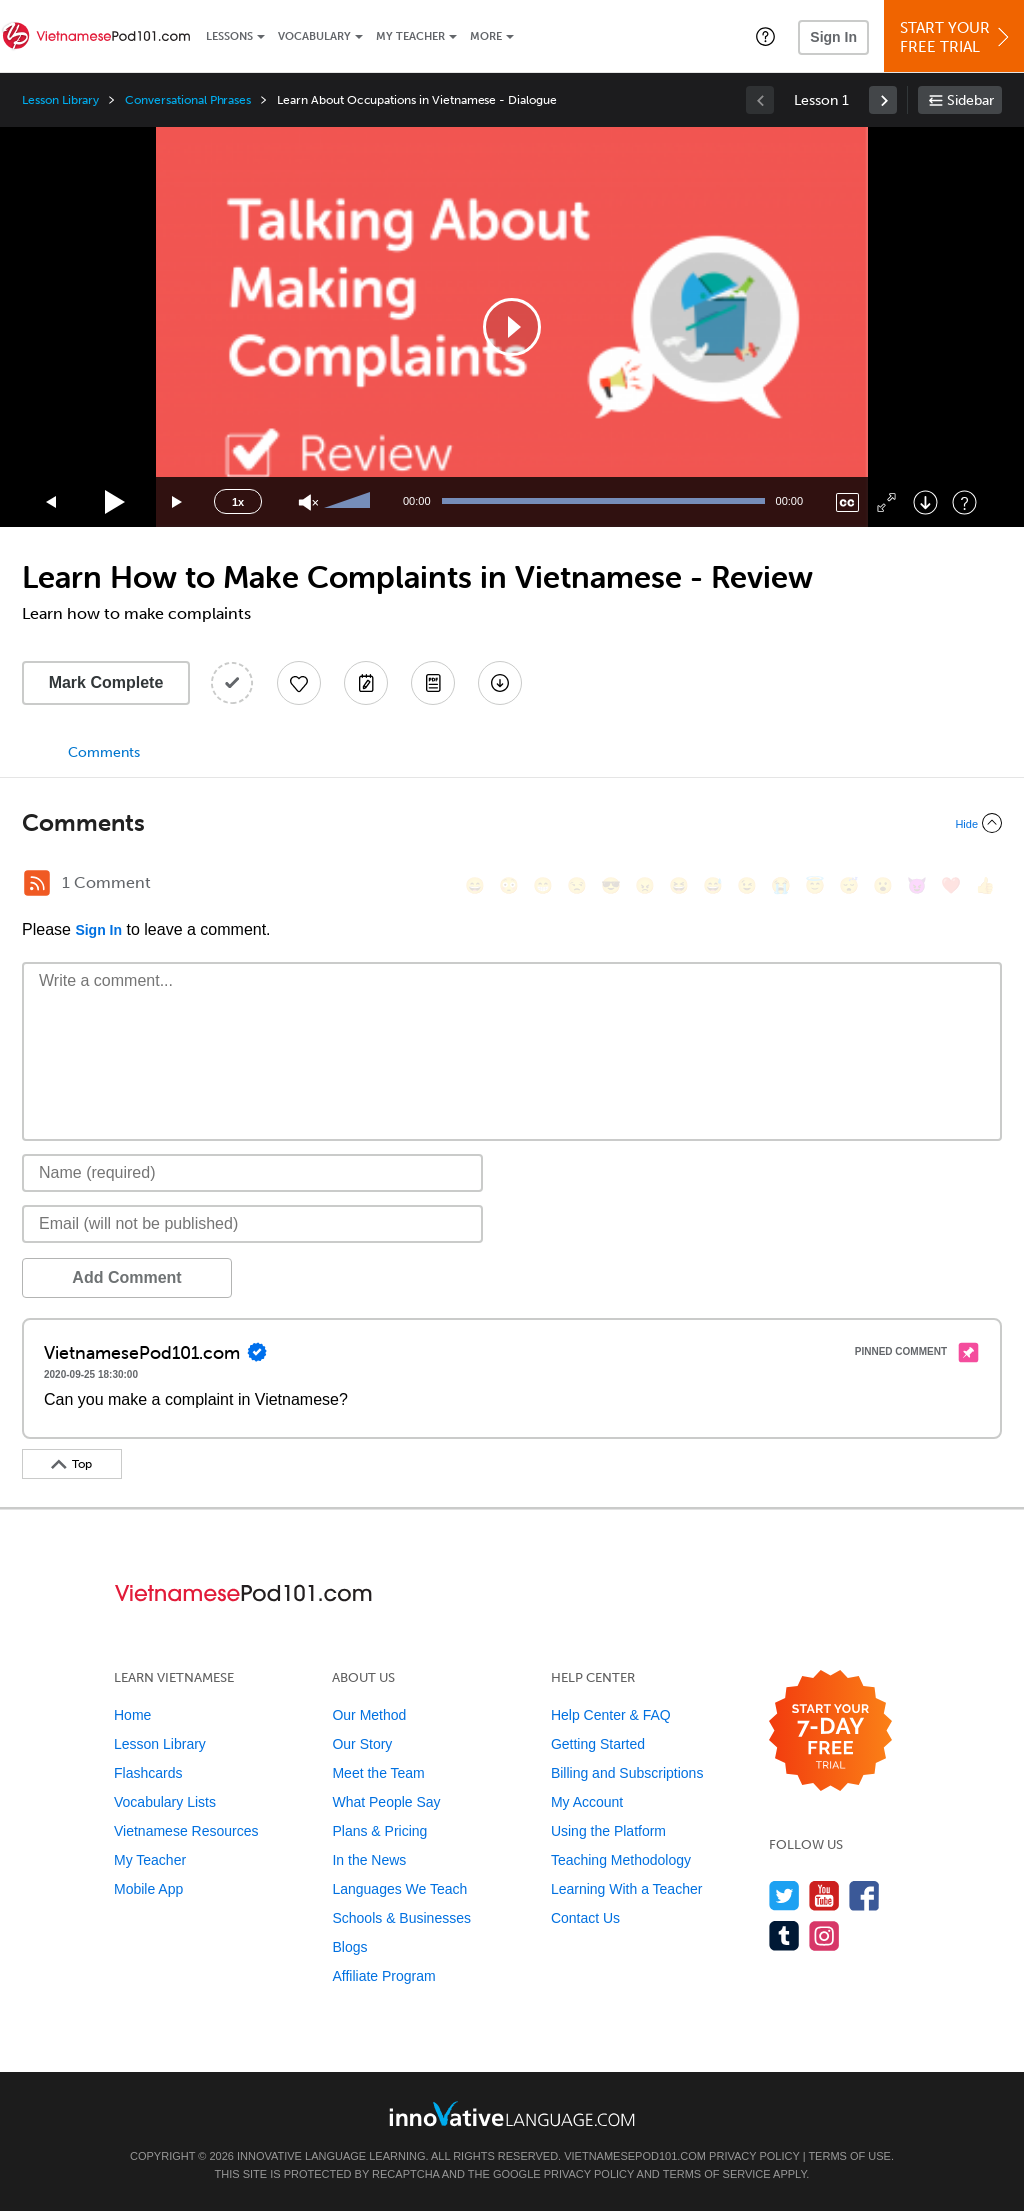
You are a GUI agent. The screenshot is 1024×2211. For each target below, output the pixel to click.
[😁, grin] (543, 885)
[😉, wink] (747, 885)
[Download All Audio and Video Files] (500, 683)
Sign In (833, 37)
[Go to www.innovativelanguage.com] (512, 2113)
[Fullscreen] (886, 502)
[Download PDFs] (433, 683)
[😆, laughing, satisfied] (679, 885)
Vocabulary (314, 36)
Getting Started (598, 1744)
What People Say (386, 1802)
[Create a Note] (366, 683)
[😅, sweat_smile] (713, 885)
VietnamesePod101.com (635, 2156)
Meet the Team (378, 1773)
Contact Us (585, 1918)
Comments (104, 752)
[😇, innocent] (815, 885)
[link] (883, 100)
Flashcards (148, 1773)
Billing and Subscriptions (627, 1773)
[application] (512, 327)
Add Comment (126, 1277)
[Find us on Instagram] (824, 1935)
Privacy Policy (754, 2156)
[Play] (115, 502)
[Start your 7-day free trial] (830, 1731)
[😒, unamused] (577, 885)
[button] (765, 36)
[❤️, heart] (951, 885)
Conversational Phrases (188, 100)
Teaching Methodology (621, 1860)
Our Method (369, 1715)
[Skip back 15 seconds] (52, 502)
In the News (369, 1860)
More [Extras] (486, 36)
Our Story (362, 1744)
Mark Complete (106, 682)
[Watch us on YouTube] (824, 1895)
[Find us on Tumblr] (784, 1935)
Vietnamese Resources (186, 1831)
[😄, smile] (475, 885)
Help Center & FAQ (611, 1715)
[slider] (350, 502)
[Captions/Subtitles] (847, 502)
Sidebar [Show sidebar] (970, 100)
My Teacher (410, 36)
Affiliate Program (383, 1976)
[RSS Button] (37, 883)
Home (132, 1715)
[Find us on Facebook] (864, 1895)
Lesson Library (60, 100)
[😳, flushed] (509, 885)
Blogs (349, 1947)
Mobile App (148, 1889)
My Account (587, 1802)
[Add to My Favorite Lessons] (299, 683)
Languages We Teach (399, 1889)
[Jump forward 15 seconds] (178, 502)
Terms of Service (717, 2174)
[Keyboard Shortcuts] (964, 502)
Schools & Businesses (401, 1918)
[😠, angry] (645, 885)
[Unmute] (308, 502)
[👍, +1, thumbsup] (985, 885)
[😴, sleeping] (849, 885)
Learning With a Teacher (627, 1889)
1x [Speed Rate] (238, 502)
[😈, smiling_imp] (917, 885)
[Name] (252, 1173)
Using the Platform (608, 1831)
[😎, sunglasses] (611, 885)
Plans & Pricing (379, 1831)
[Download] (925, 502)
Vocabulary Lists (165, 1802)
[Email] (252, 1224)
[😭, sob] (781, 885)
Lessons (229, 36)
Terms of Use (849, 2156)
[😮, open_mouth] (883, 885)
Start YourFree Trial (957, 37)
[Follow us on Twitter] (784, 1895)
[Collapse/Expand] (512, 823)
